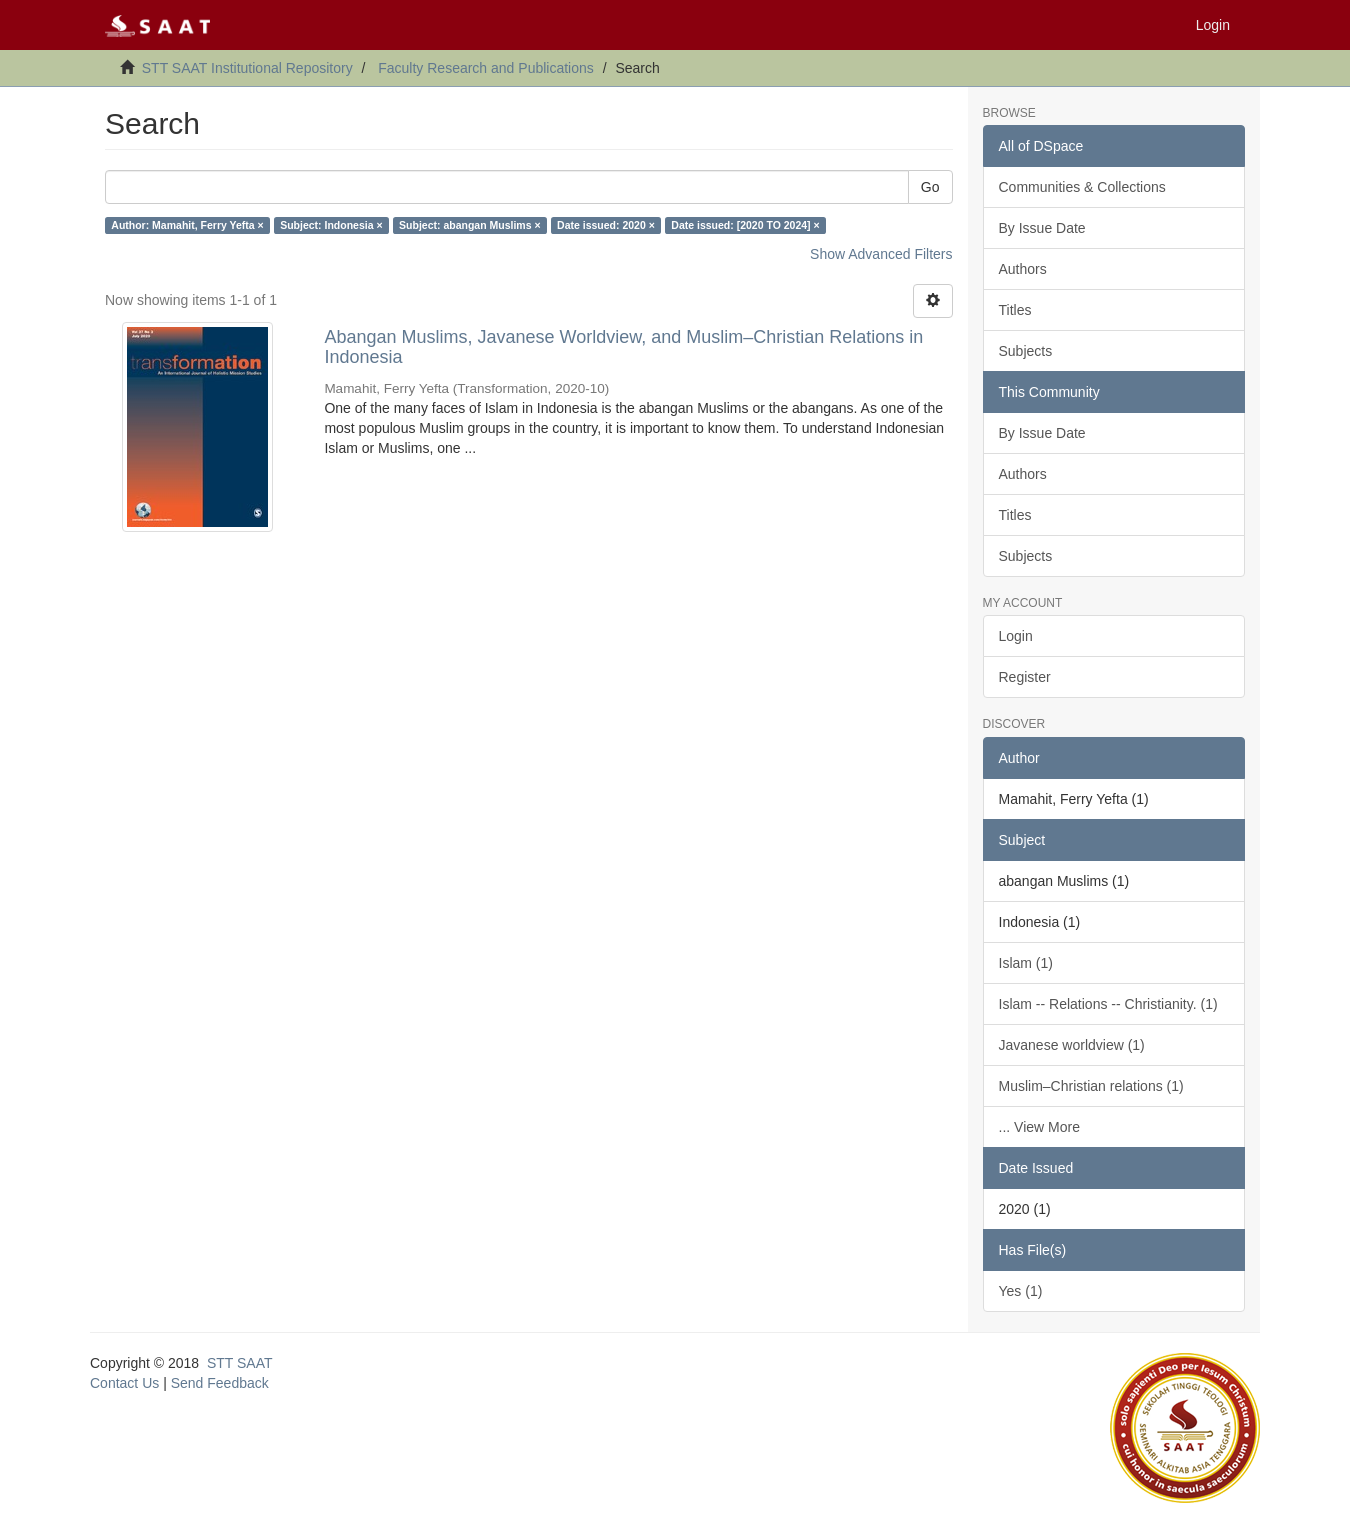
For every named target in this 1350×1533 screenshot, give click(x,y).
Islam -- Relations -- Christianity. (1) (1108, 1004)
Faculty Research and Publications (486, 68)
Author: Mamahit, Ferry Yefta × (187, 225)
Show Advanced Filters (881, 254)
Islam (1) (1026, 963)
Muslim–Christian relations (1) (1091, 1086)
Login (1016, 636)
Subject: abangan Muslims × (470, 225)
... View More (1039, 1127)
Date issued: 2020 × (606, 225)
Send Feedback (220, 1383)
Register (1025, 677)
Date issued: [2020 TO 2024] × (745, 225)
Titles (1015, 310)
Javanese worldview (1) (1072, 1045)
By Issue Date (1042, 228)
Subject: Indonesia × (331, 225)
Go (930, 187)
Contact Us (124, 1383)
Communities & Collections (1082, 187)
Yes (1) (1021, 1291)
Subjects (1026, 351)
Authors (1023, 269)
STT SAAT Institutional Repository (247, 68)
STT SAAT (240, 1363)
